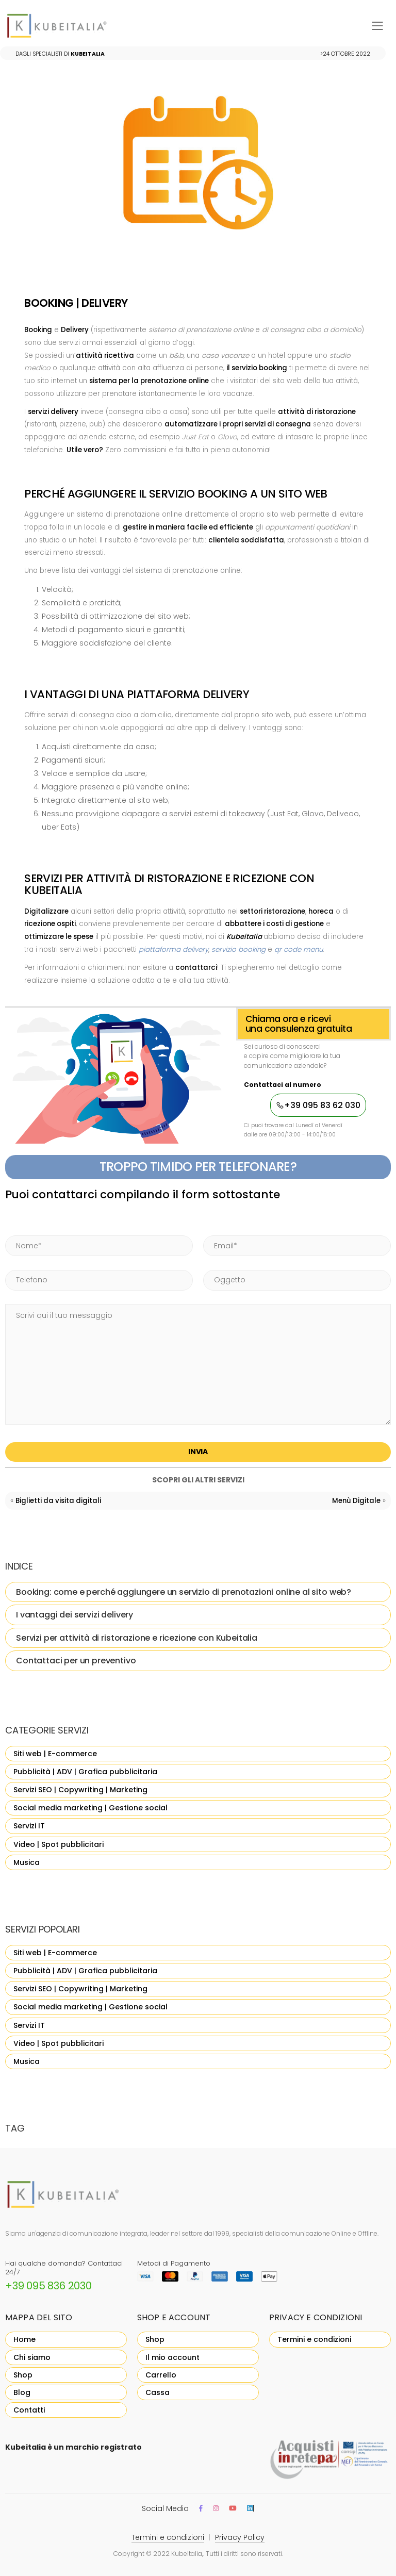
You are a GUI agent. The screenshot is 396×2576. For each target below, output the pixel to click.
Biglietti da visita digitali (58, 1501)
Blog (21, 2392)
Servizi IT (29, 1826)
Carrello (160, 2375)
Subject (203, 1257)
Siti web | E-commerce (55, 1753)
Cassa (157, 2392)
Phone (5, 1257)
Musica (26, 1862)
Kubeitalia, (187, 2553)
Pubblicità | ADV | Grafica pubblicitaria (85, 1771)
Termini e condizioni (314, 2339)
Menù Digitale (356, 1501)
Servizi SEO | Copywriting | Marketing (80, 1790)
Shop (22, 2375)
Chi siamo (32, 2357)
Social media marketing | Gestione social (90, 1808)
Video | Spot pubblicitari (58, 1844)
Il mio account (172, 2357)
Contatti (29, 2410)
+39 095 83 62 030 (318, 1105)
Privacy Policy (240, 2537)
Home (24, 2339)
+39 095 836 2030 (48, 2285)
